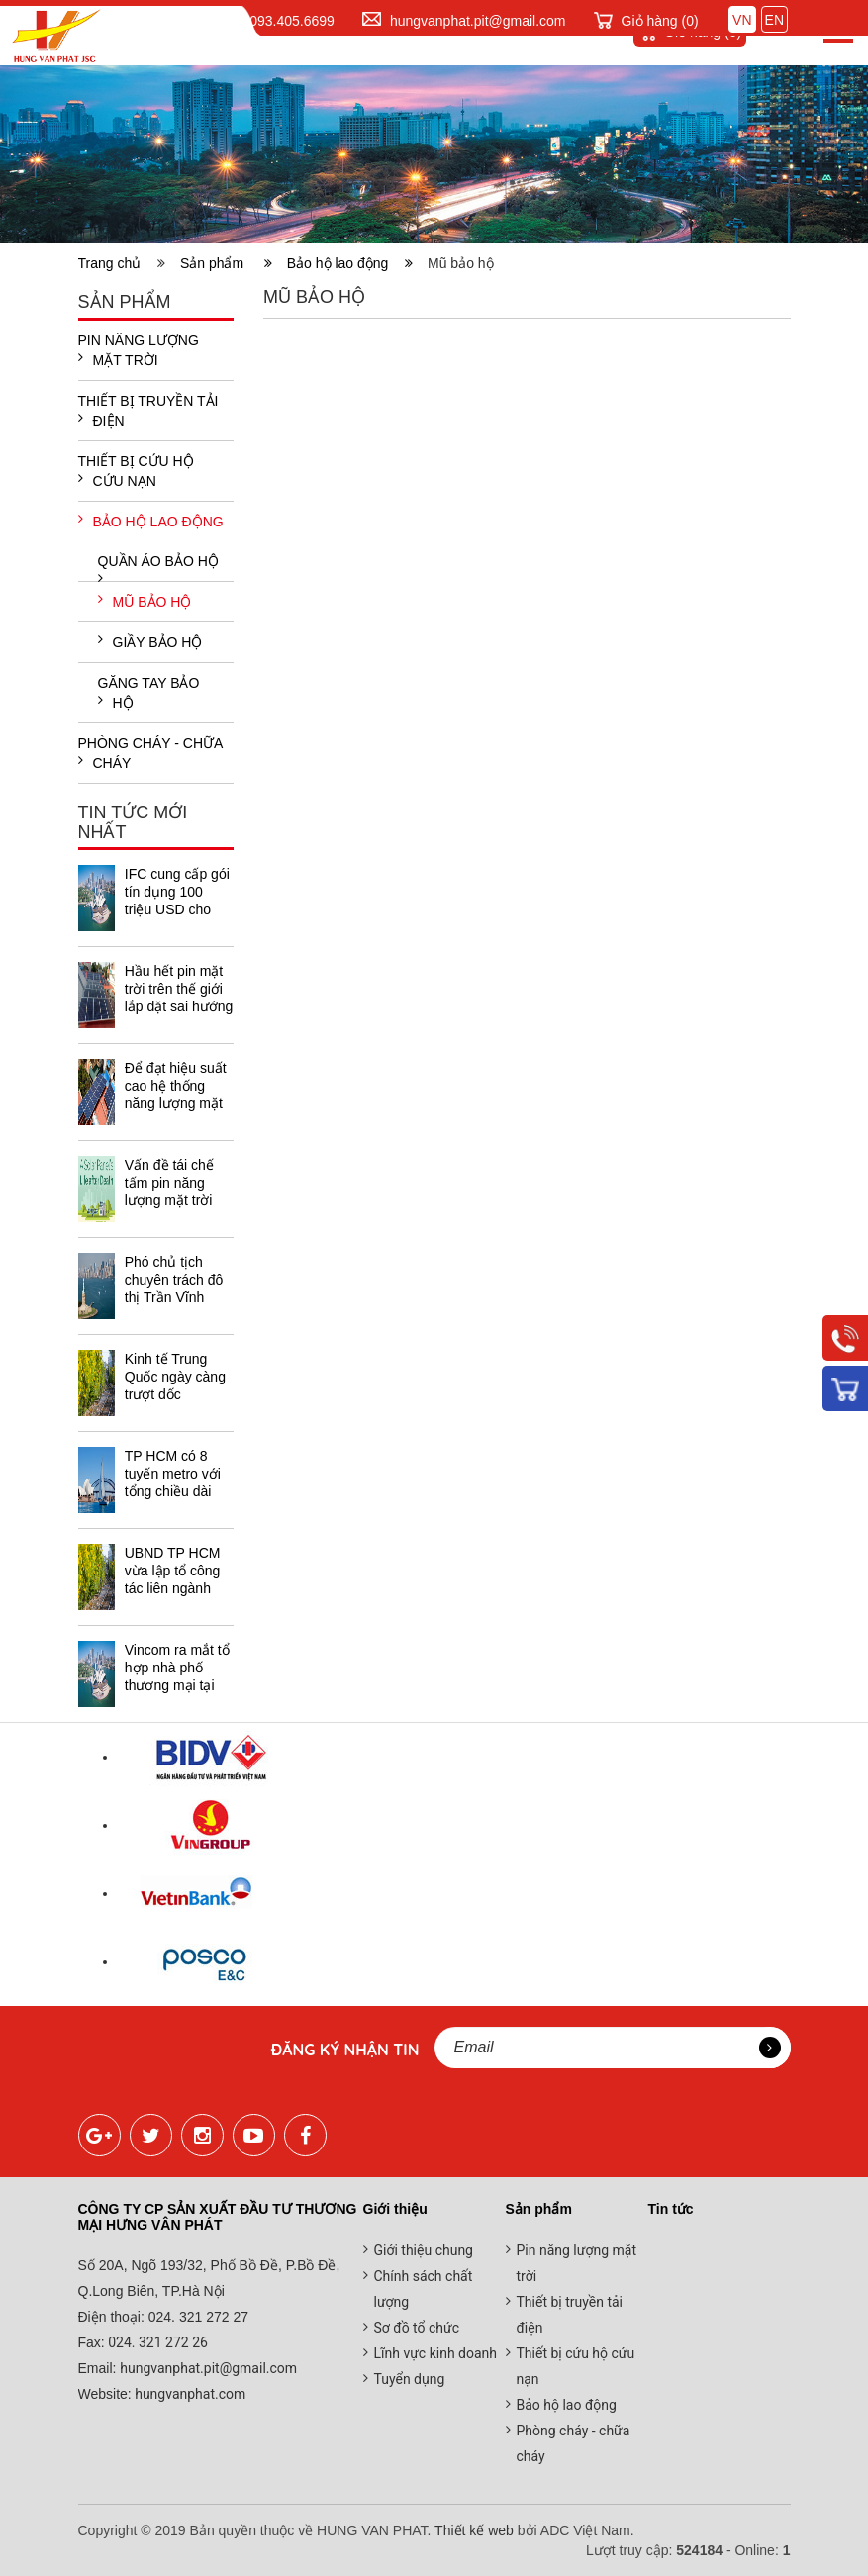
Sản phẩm (226, 263)
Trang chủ (113, 263)
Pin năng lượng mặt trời (138, 350)
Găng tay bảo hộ (149, 693)
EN (774, 20)
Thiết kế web (474, 2530)
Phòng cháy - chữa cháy (150, 753)
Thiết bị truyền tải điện (148, 411)
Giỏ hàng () (660, 21)
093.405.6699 (292, 21)
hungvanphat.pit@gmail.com (478, 21)
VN (741, 20)
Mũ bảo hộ (145, 601)
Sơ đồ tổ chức (417, 2328)
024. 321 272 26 (156, 2342)
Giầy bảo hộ (150, 641)
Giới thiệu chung (423, 2250)
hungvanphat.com (189, 2394)
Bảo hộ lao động (350, 263)
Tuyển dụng (409, 2379)
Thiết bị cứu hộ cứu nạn (136, 471)
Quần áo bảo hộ (158, 567)
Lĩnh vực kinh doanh (436, 2353)
